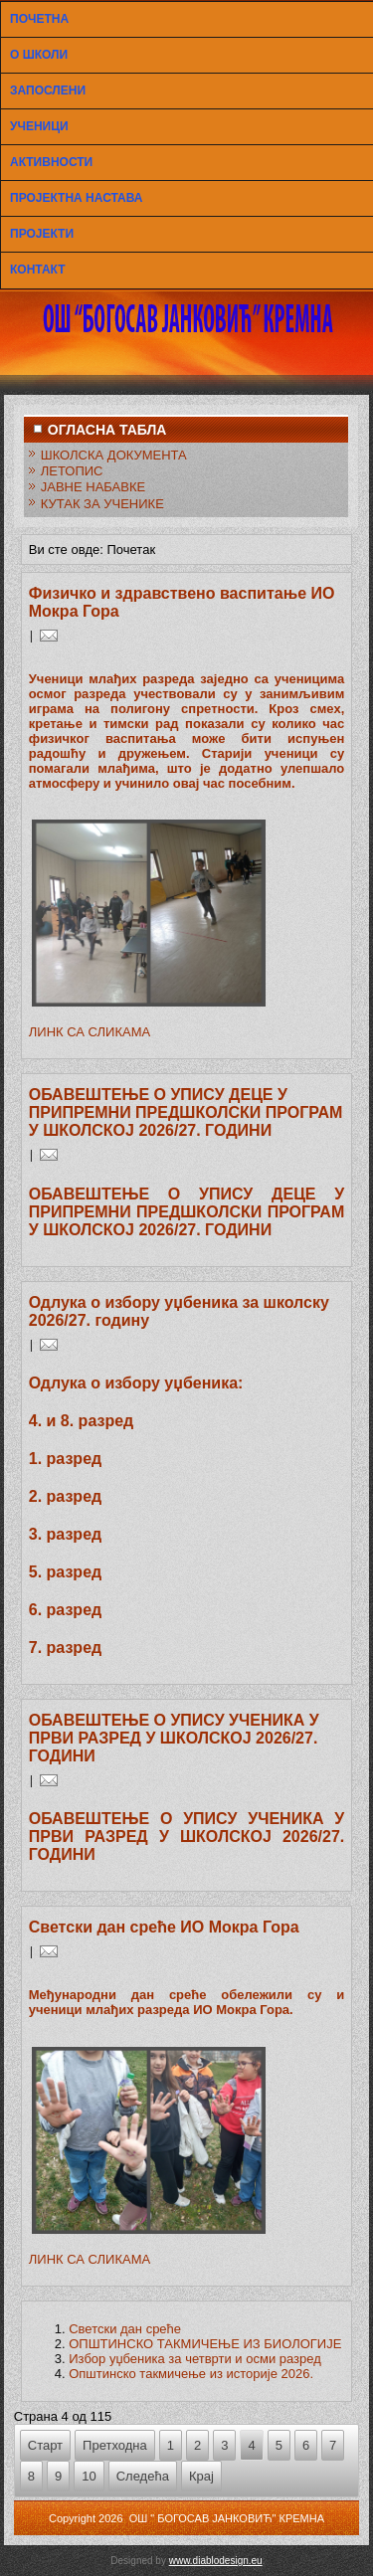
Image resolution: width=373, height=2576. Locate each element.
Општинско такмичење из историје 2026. (191, 2373)
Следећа (142, 2476)
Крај (201, 2476)
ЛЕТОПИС (72, 470)
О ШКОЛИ (39, 55)
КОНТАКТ (38, 269)
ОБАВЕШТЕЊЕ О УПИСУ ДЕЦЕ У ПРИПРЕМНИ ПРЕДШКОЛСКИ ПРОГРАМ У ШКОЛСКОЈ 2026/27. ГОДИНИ (186, 1112)
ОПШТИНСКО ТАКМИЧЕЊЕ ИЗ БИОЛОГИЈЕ (205, 2343)
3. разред (65, 1534)
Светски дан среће (125, 2328)
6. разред (65, 1609)
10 (88, 2476)
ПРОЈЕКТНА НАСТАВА (76, 198)
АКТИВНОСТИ (51, 162)
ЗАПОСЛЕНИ (48, 90)
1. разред (65, 1458)
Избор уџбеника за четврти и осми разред (195, 2358)
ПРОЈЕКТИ (42, 234)
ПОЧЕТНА (39, 19)
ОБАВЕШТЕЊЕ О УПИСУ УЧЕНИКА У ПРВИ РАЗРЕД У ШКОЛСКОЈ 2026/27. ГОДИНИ (174, 1738)
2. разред (65, 1496)
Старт (45, 2445)
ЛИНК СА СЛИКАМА (89, 1031)
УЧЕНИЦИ (39, 126)
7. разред (65, 1647)
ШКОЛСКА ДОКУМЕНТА (114, 455)
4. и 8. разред (81, 1420)
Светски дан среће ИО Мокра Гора (164, 1927)
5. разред (65, 1572)
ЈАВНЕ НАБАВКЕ (93, 486)
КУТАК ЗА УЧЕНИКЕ (102, 503)
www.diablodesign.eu (216, 2560)
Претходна (115, 2445)
